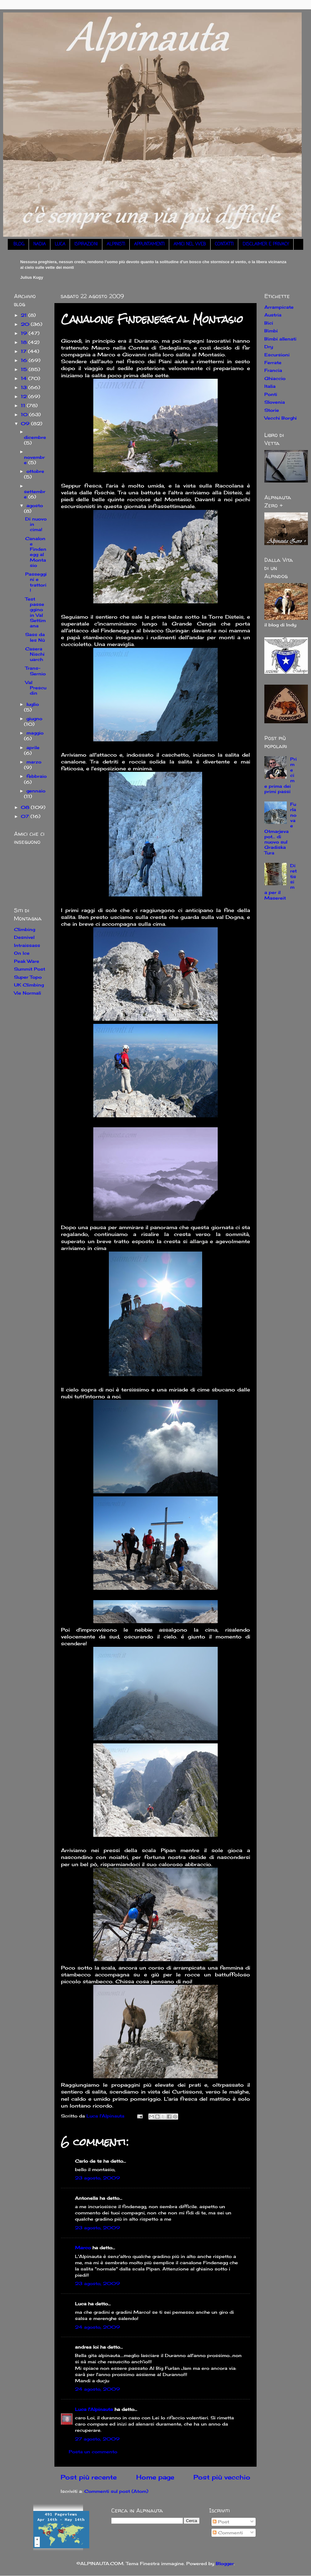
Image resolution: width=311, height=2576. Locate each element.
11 (24, 405)
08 (26, 807)
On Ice (22, 953)
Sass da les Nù (35, 637)
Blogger (225, 2563)
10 (25, 414)
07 (25, 816)
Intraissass (27, 945)
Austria (272, 314)
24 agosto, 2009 (97, 2327)
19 (25, 333)
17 (24, 351)
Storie (271, 410)
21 (24, 315)
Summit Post (29, 969)
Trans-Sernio (35, 670)
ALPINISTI (116, 244)
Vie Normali (27, 993)
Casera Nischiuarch (34, 654)
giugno (34, 718)
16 (25, 360)
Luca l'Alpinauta (94, 2409)
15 (25, 369)
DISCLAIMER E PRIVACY (266, 244)
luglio (32, 704)
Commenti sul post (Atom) (116, 2491)
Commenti (228, 2532)
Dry (268, 346)
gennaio (35, 790)
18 (24, 342)
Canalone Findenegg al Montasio (35, 552)
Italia (270, 386)
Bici (268, 323)
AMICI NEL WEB (190, 244)
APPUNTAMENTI (149, 244)
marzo (33, 761)
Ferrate (272, 362)
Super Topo (28, 977)
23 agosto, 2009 (97, 2177)
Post (221, 2521)
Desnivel (24, 937)
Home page (155, 2477)
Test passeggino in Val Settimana (35, 612)
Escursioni (277, 354)
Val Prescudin (35, 688)
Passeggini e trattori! (36, 582)
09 (26, 423)
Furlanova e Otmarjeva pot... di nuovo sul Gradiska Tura (280, 828)
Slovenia (274, 402)
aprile (32, 747)
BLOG (18, 244)
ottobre (35, 471)
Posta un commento (93, 2451)
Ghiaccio (274, 378)
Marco (83, 2247)
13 (24, 387)
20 (26, 324)
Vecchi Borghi (280, 418)
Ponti (270, 394)
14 (24, 378)
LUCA (60, 244)
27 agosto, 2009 (97, 2438)
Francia (273, 370)
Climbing (24, 929)
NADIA (39, 244)
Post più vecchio (221, 2477)
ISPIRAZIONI (86, 244)
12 (24, 396)
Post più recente (89, 2477)
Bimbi (271, 330)
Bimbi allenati (280, 338)
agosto (34, 505)
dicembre (35, 437)
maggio (35, 732)
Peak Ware (26, 961)
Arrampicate (279, 307)
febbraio (36, 776)
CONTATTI (224, 244)
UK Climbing (29, 984)
